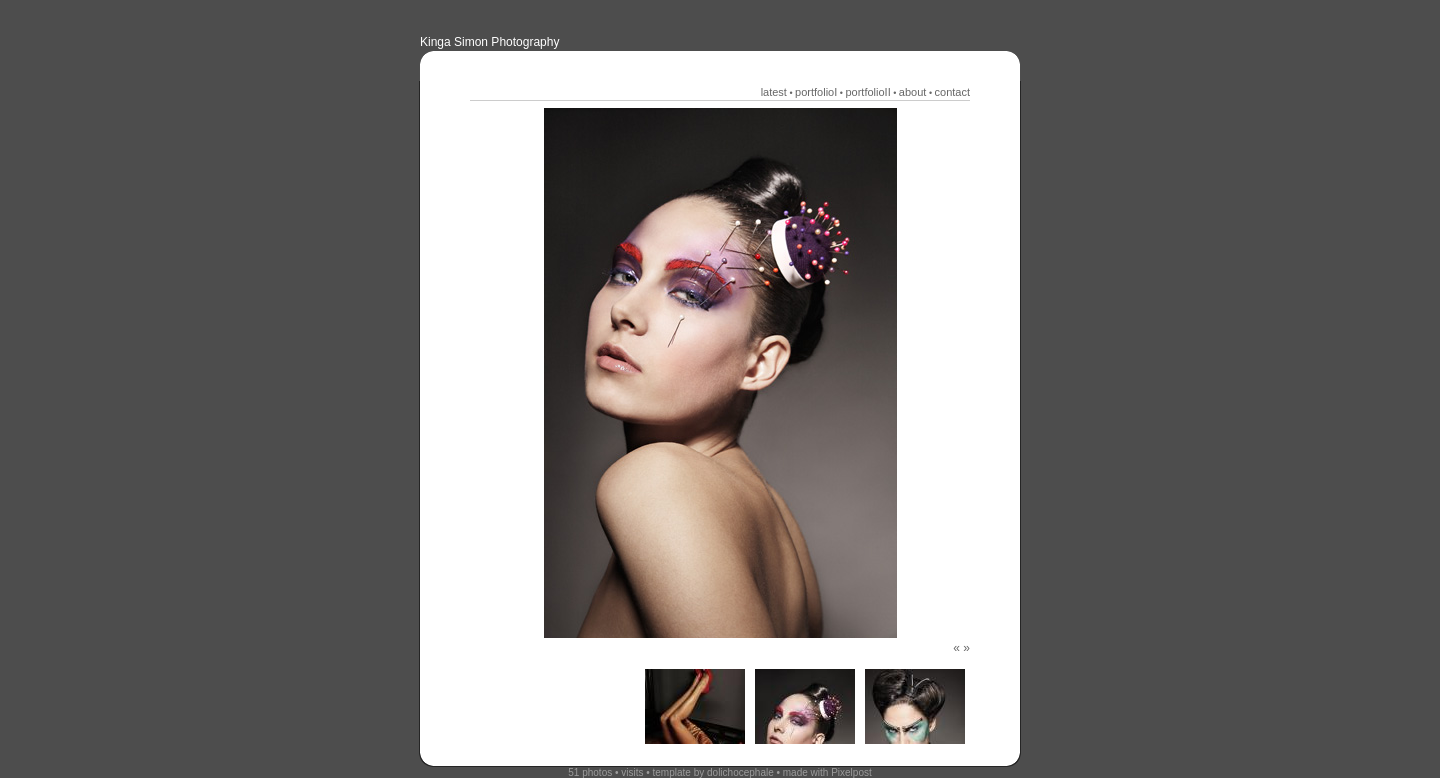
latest (774, 92)
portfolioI (816, 92)
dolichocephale (740, 772)
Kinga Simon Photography (489, 42)
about (913, 92)
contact (952, 92)
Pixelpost (851, 772)
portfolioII (867, 92)
